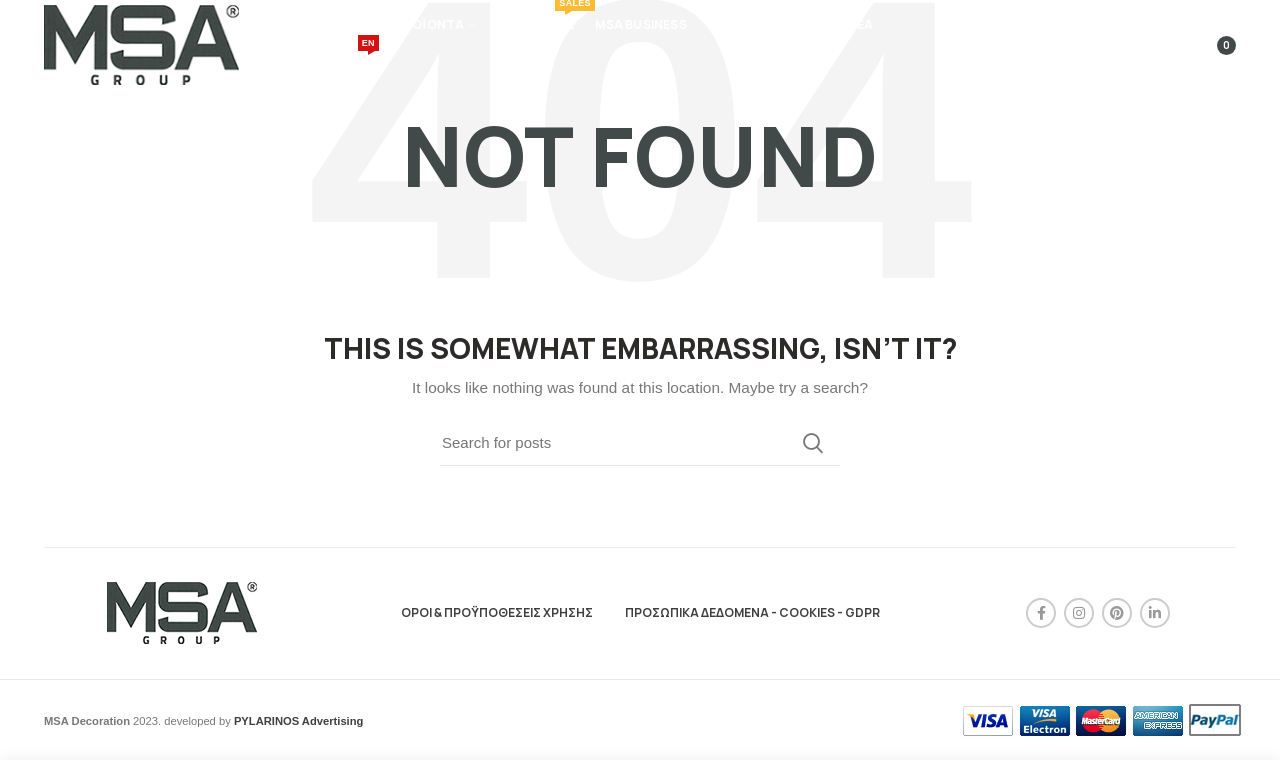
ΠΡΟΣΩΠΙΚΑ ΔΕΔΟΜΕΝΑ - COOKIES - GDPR (752, 612)
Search (813, 443)
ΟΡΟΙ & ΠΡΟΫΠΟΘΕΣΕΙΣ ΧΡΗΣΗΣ (497, 612)
